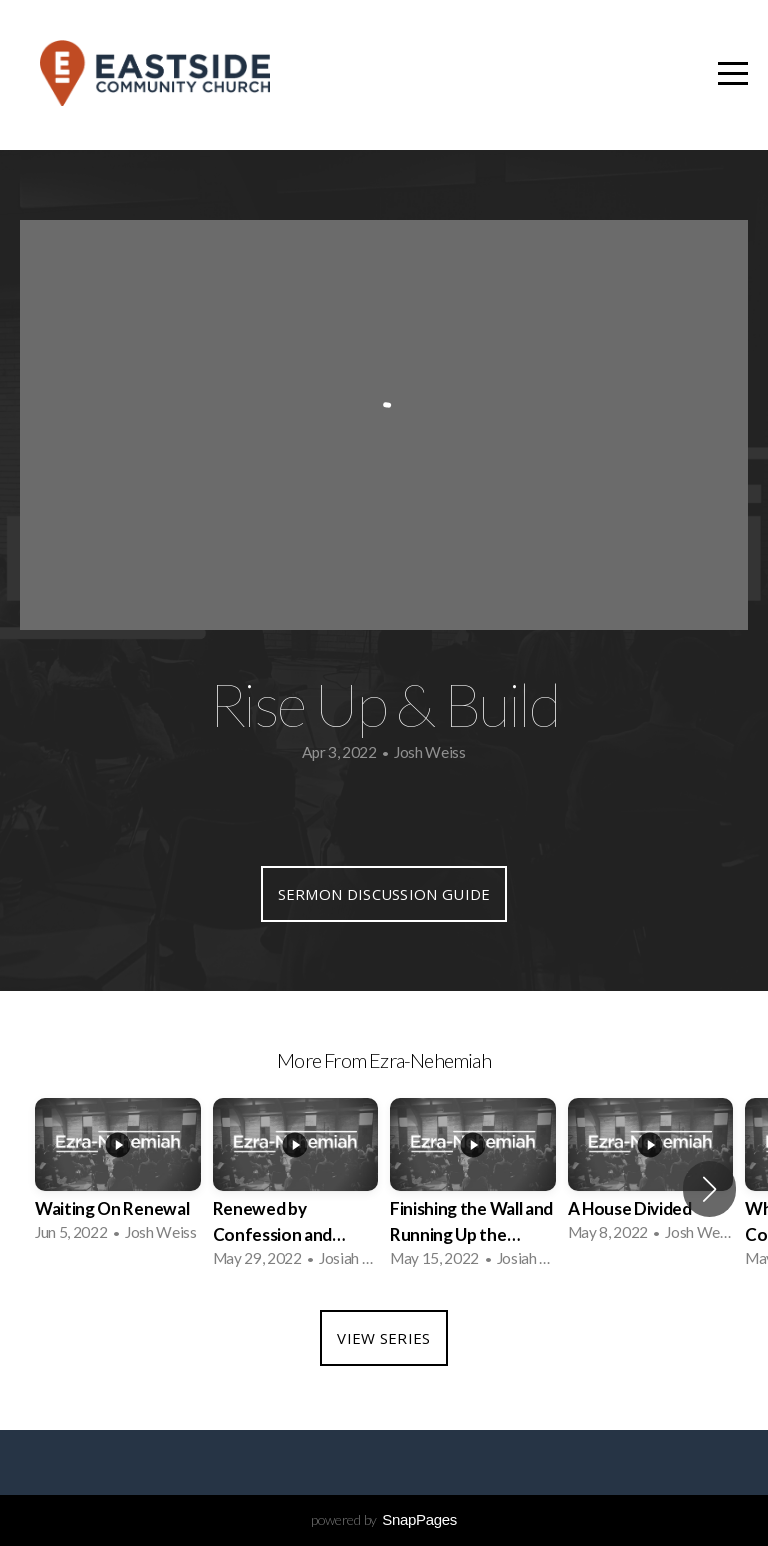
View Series (383, 1338)
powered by (384, 1519)
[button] (709, 1189)
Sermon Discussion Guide (384, 894)
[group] (118, 1176)
